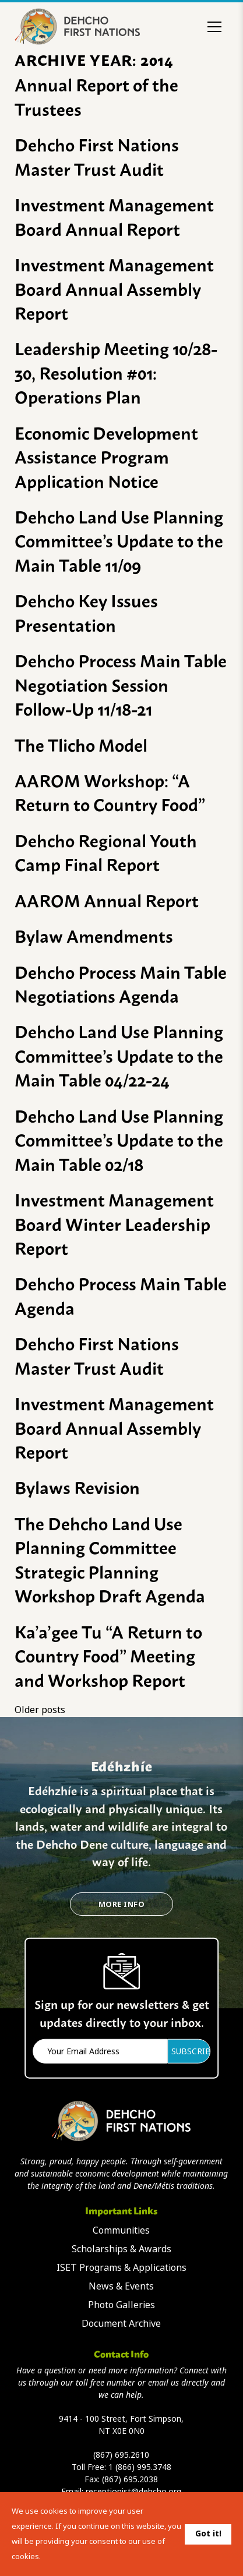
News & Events (121, 2286)
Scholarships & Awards (121, 2249)
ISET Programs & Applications (121, 2267)
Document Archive (121, 2323)
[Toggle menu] (214, 27)
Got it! (208, 2533)
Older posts (40, 1710)
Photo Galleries (121, 2305)
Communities (121, 2230)
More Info (121, 1904)
